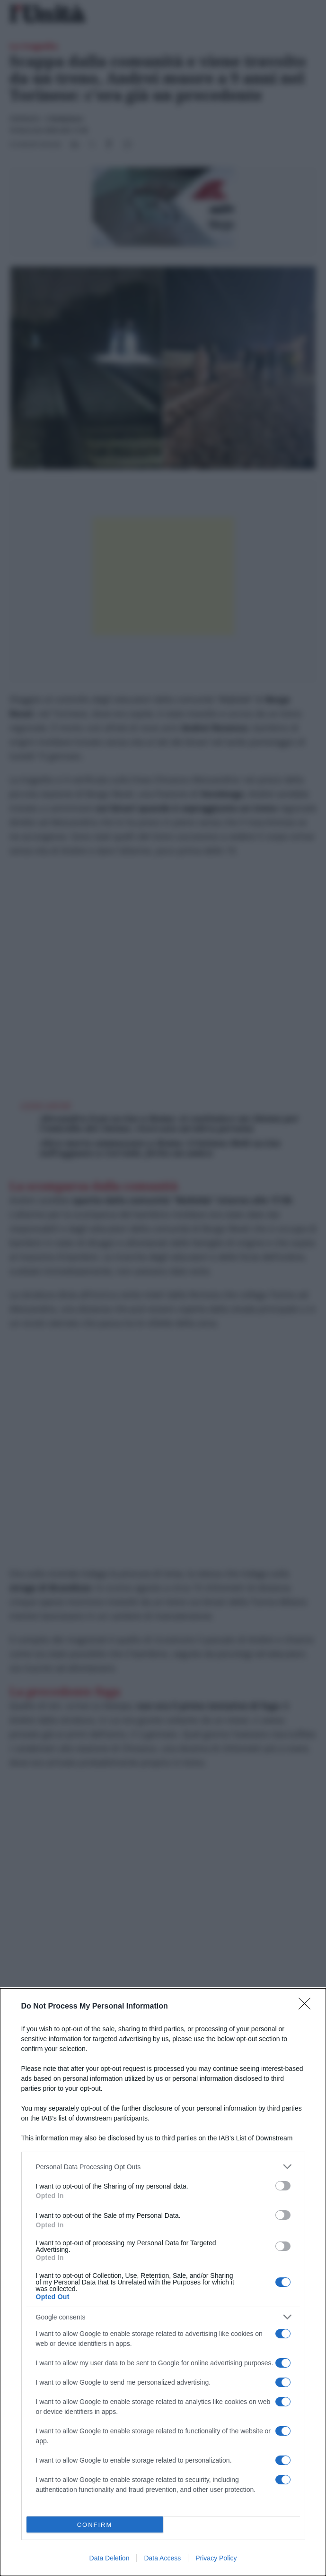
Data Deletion (109, 2558)
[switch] (283, 2185)
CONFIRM (95, 2524)
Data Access (162, 2558)
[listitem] (163, 2167)
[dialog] (163, 2282)
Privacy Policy (216, 2558)
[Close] (308, 2007)
